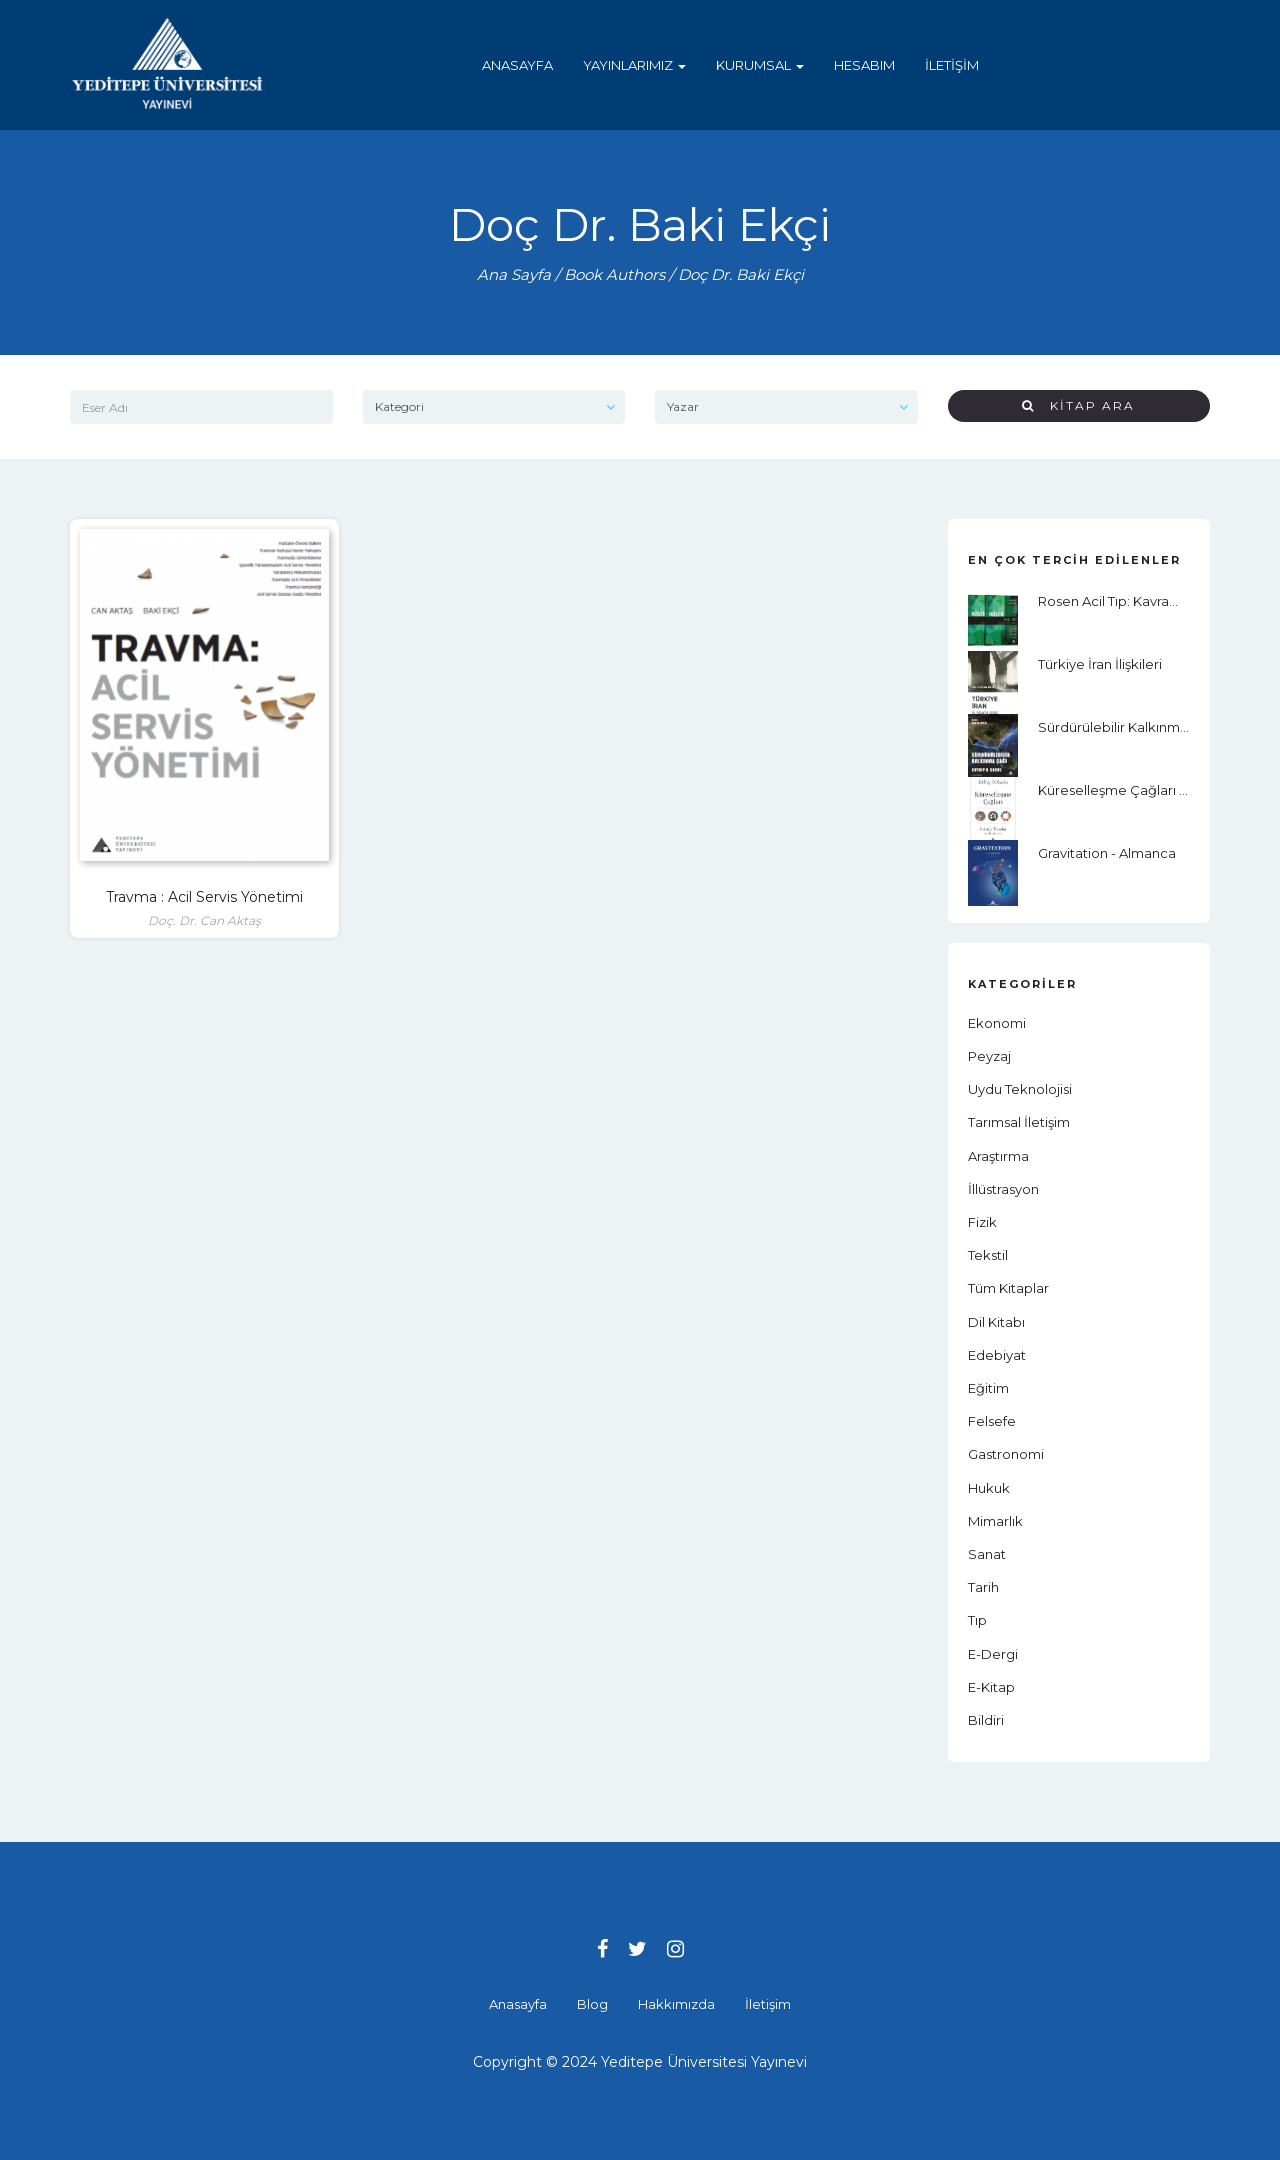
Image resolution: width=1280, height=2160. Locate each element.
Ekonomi (997, 1023)
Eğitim (988, 1388)
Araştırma (998, 1156)
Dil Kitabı (996, 1322)
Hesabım (864, 65)
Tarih (983, 1587)
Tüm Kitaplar (1008, 1288)
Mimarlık (995, 1521)
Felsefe (992, 1421)
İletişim (952, 65)
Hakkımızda (676, 2004)
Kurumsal (760, 65)
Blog (592, 2004)
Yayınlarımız (634, 65)
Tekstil (988, 1255)
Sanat (987, 1554)
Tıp (977, 1620)
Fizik (982, 1222)
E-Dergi (993, 1654)
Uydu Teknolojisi (1020, 1089)
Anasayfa (517, 65)
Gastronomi (1006, 1454)
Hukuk (989, 1488)
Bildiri (986, 1720)
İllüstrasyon (1003, 1189)
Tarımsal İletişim (1019, 1122)
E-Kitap (991, 1687)
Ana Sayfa (514, 274)
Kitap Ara (1078, 405)
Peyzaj (989, 1056)
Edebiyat (997, 1355)
